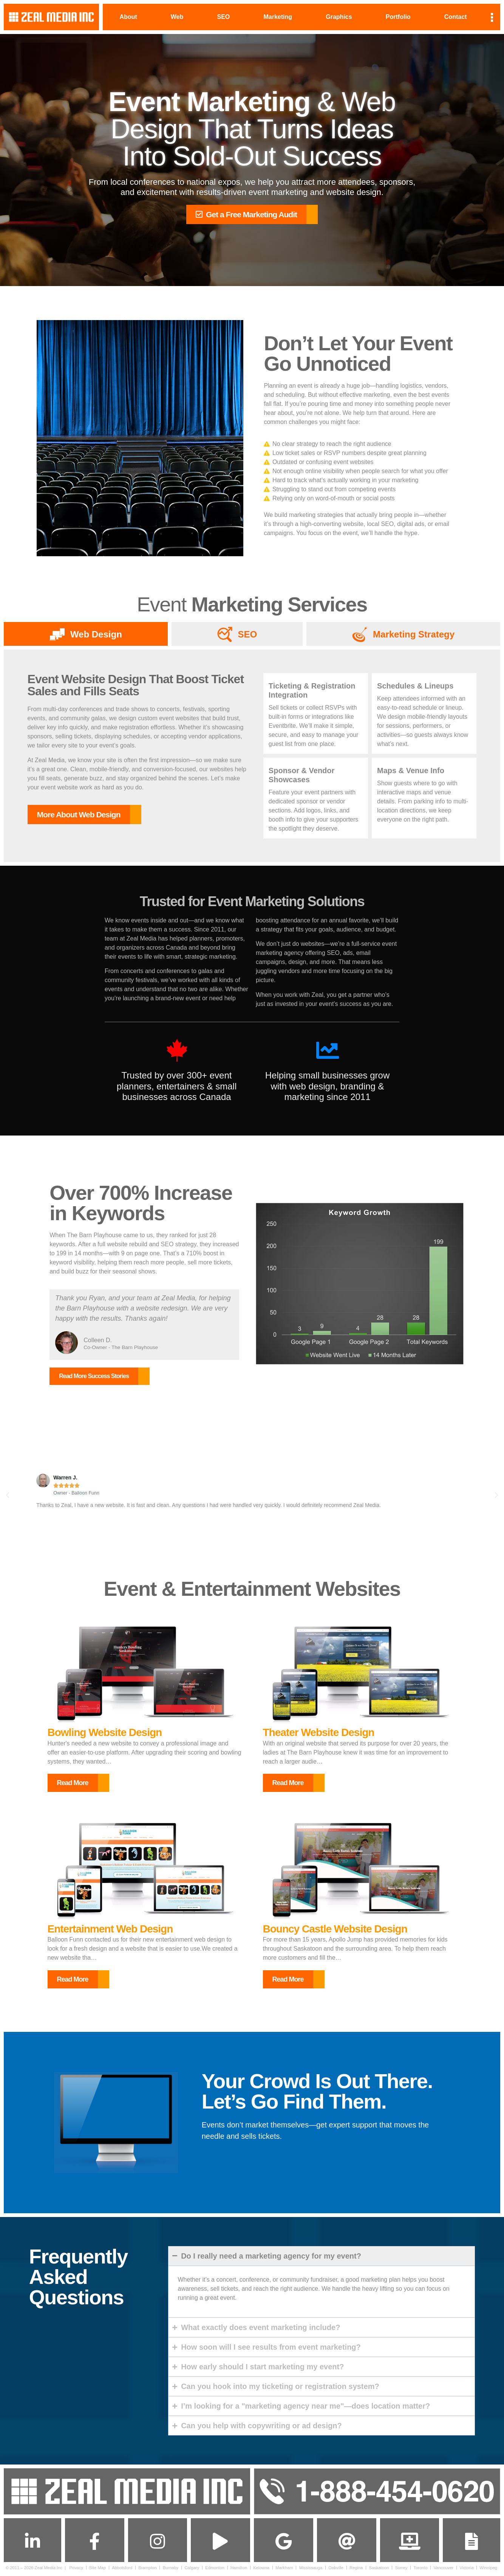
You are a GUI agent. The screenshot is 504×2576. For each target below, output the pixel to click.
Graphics (339, 17)
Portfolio (398, 17)
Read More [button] (72, 1783)
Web (177, 17)
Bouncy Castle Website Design (335, 1929)
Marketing (277, 17)
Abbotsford (122, 2570)
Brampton (147, 2570)
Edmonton (214, 2570)
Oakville (335, 2570)
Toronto (420, 2570)
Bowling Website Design (105, 1733)
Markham (284, 2570)
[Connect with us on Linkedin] (32, 2543)
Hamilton (238, 2570)
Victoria (466, 2570)
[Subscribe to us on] (220, 2543)
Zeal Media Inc (48, 2570)
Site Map (97, 2570)
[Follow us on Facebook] (94, 2543)
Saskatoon (379, 2570)
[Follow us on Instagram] (157, 2543)
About (128, 17)
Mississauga (311, 2570)
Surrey (401, 2570)
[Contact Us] (471, 2543)
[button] (7, 1495)
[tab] (86, 634)
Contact (455, 17)
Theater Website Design (318, 1733)
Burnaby (171, 2570)
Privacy (76, 2570)
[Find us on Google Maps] (283, 2543)
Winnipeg (488, 2570)
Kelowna (261, 2570)
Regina (356, 2570)
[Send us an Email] (346, 2543)
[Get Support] (409, 2543)
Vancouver (444, 2570)
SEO (223, 17)
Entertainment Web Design (110, 1929)
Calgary (191, 2570)
